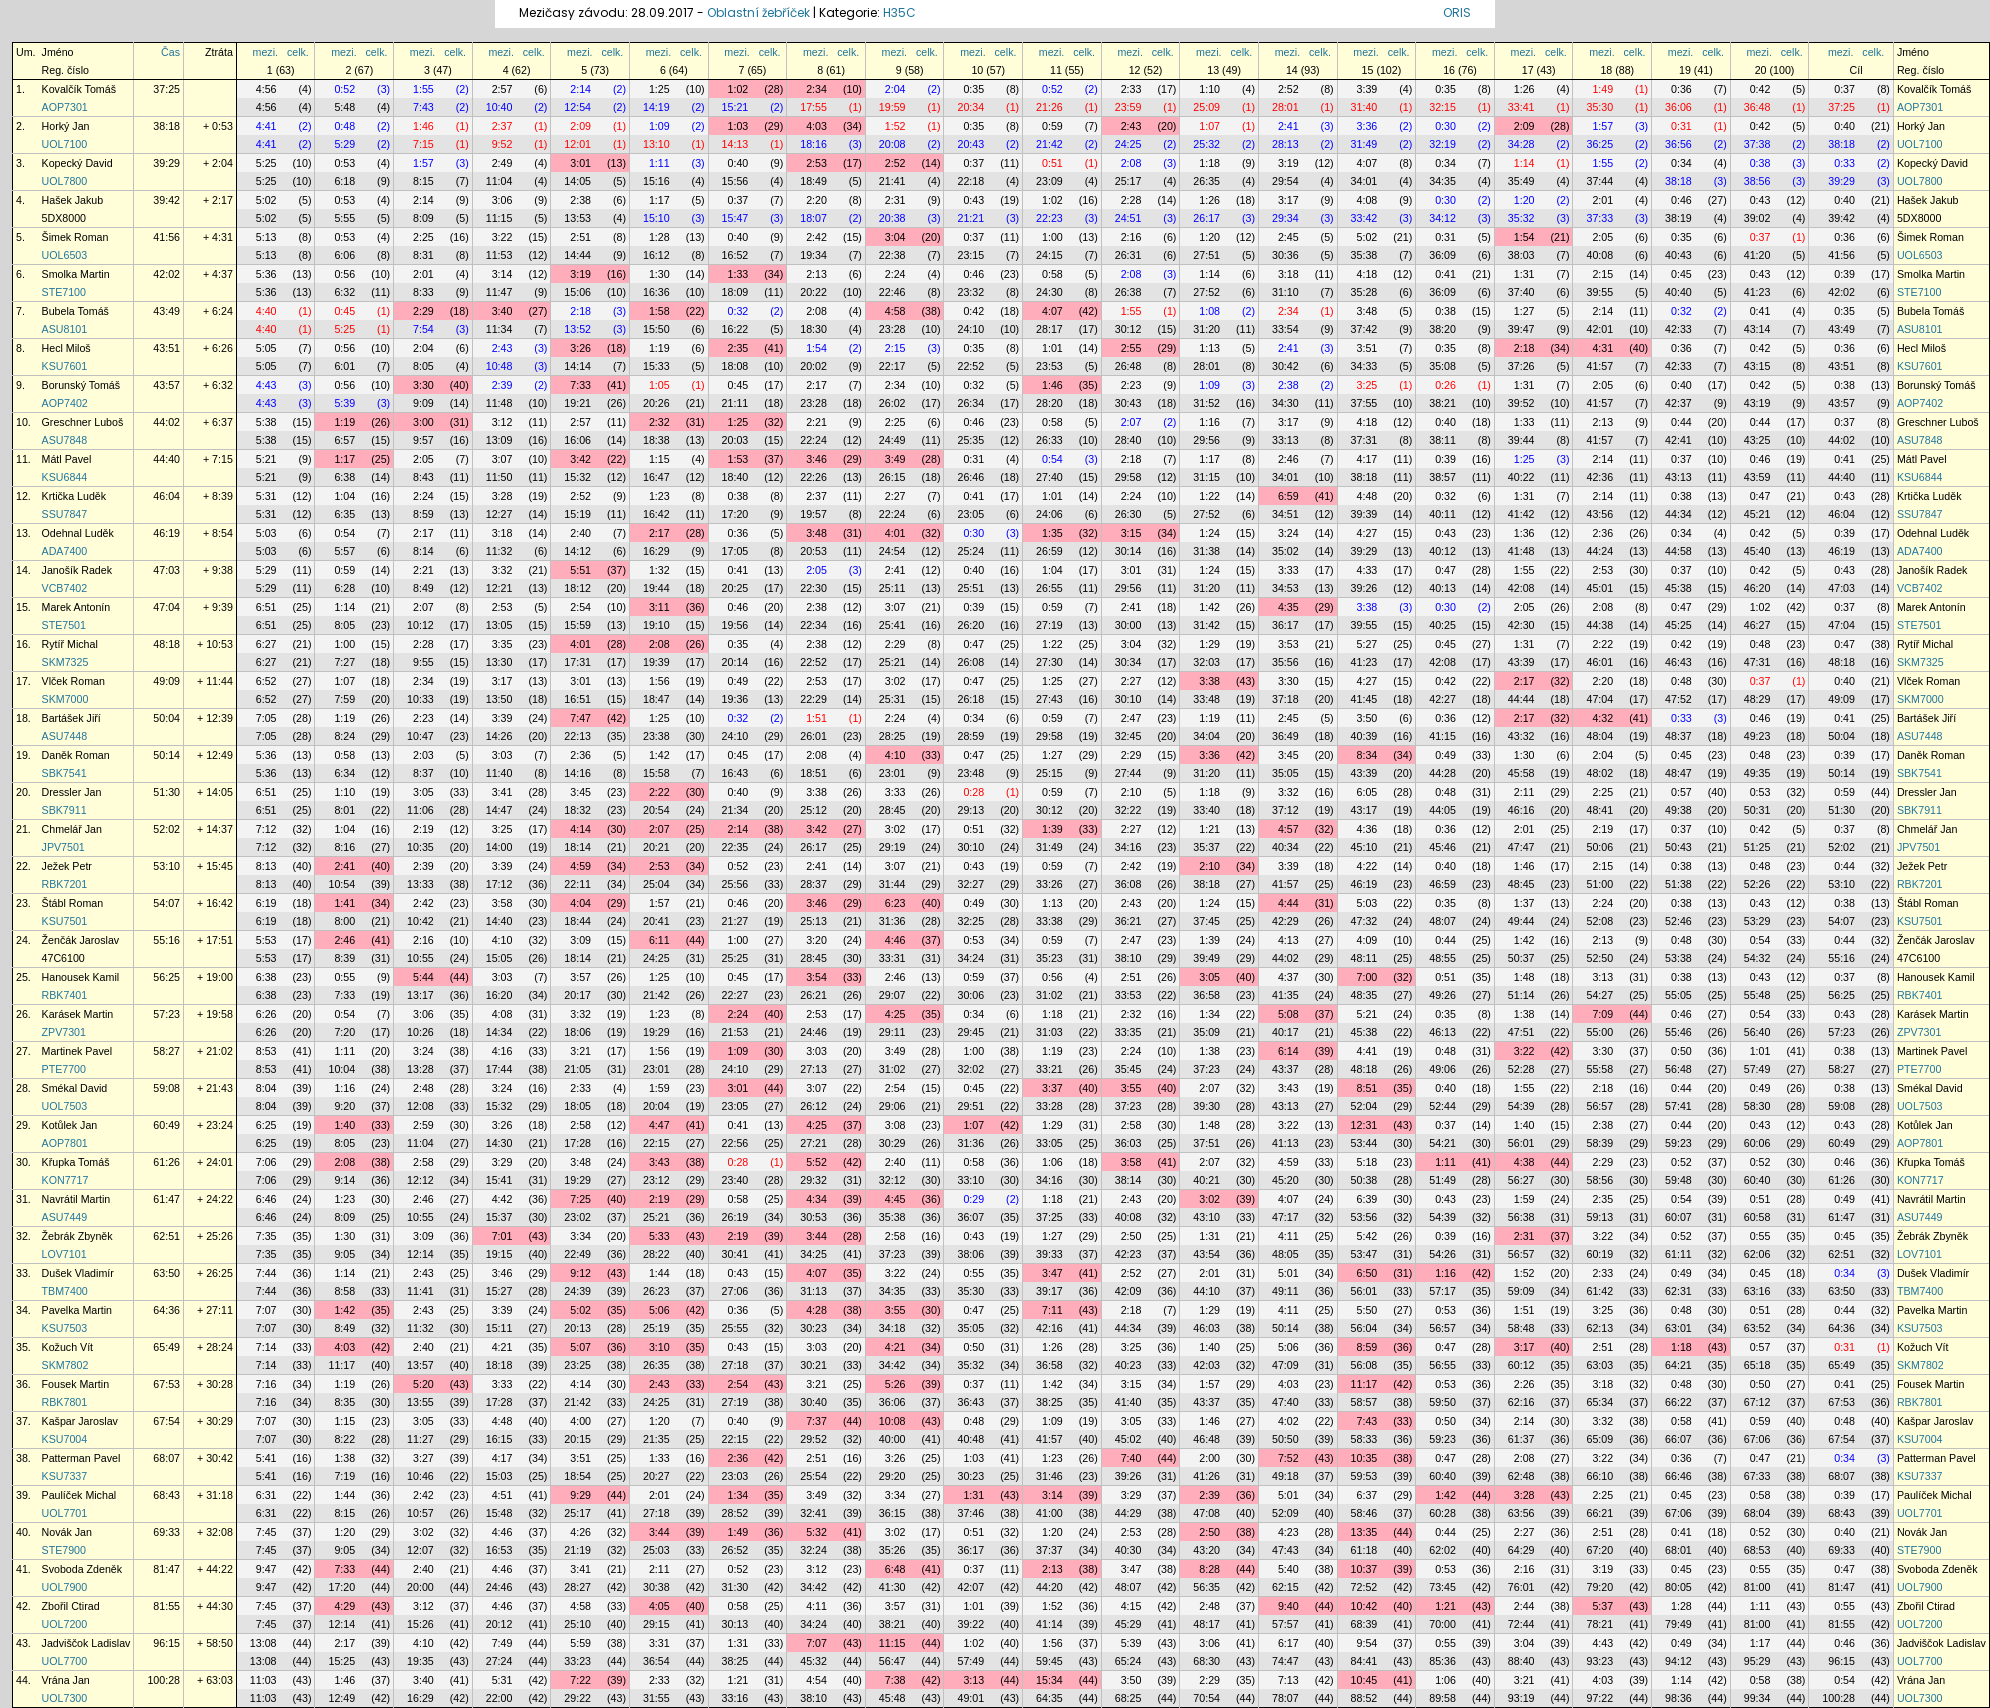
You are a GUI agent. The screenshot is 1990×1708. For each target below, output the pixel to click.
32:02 (970, 1069)
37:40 (1521, 292)
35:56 (1285, 662)
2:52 (1288, 89)
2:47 (1131, 718)
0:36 (1681, 89)
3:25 (1367, 385)
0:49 (738, 681)
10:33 (420, 699)
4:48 (1367, 496)
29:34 (1285, 218)
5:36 (266, 274)
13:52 (577, 329)
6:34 (344, 773)
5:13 (266, 237)
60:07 (1678, 1217)
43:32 (1521, 736)
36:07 (970, 1217)
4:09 (1367, 940)
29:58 (1128, 477)
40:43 (1678, 255)
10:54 (341, 884)
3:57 (580, 977)
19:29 (656, 1032)
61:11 (1678, 1254)
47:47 (1521, 847)
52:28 (1521, 1069)
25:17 (1128, 181)
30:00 (1128, 625)
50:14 (166, 755)
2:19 (423, 829)
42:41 (1678, 440)
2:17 (816, 385)
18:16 (813, 144)
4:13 (1288, 940)
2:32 (659, 422)
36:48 (1757, 107)
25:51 (970, 588)
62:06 (1757, 1254)
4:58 (895, 311)
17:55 (813, 107)
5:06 (659, 1310)
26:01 (813, 736)
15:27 (499, 1291)
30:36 (1285, 255)
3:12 (502, 422)
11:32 (499, 551)
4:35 (1288, 607)
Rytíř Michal (70, 644)
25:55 (735, 1328)
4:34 (816, 1199)
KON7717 (65, 1180)
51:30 (166, 792)
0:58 (1052, 274)
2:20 (816, 200)
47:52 (1678, 699)
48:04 (1599, 736)
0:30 (1445, 126)
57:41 (1678, 1106)
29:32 (813, 1180)
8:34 (1367, 755)
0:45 (1681, 274)
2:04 (895, 89)
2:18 (580, 311)
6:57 (344, 440)
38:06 (970, 1254)
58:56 (1599, 1180)
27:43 (1049, 699)
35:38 (1364, 255)
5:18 (1367, 1162)
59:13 (1599, 1217)
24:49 (892, 440)
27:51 (1206, 255)
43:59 (1757, 477)
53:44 (1364, 1143)
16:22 (735, 329)
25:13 (813, 921)
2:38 (580, 200)
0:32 (738, 311)
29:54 (1285, 181)
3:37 (1052, 1088)
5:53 (266, 940)
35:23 (1049, 958)
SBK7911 (64, 810)
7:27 (344, 662)
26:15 (892, 477)
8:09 (423, 218)
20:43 (970, 144)
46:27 (1757, 625)
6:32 (344, 292)
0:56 (344, 274)
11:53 (499, 255)
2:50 (1131, 1236)
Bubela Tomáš (75, 311)
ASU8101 (65, 329)
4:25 (895, 1014)
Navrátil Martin (76, 1199)
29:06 (892, 1106)
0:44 (1681, 422)
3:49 (895, 459)
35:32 (1521, 218)
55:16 (166, 940)
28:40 (1128, 440)
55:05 (1678, 995)
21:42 (1049, 144)
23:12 (656, 1180)
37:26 (1521, 366)
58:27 (166, 1051)
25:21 (892, 662)
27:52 (1206, 292)
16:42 (656, 514)
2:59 (423, 1125)
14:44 (577, 255)
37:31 (1364, 440)
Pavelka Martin (77, 1310)
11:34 (499, 329)
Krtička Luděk (74, 496)
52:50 (1599, 958)
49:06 (1442, 1069)
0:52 (344, 89)
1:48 (1524, 977)
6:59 (1288, 496)
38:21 (1442, 403)
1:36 (1524, 533)
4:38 (1524, 1162)
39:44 (1521, 440)
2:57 (502, 89)
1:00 (1052, 237)
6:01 (344, 366)
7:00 (1367, 977)
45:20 (1285, 1180)
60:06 (1757, 1143)
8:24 (344, 736)
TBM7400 (65, 1291)
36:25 (1599, 144)
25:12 (813, 810)
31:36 (892, 921)
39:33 (1049, 1254)
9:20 (344, 1106)
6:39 (1367, 1199)
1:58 (659, 311)
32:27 (970, 884)
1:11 (659, 163)
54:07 (166, 903)
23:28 (892, 329)
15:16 (656, 181)
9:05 (344, 1254)
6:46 (266, 1199)
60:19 (1599, 1254)
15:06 (577, 292)
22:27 (735, 995)
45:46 (1442, 847)
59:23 (1678, 1143)
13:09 (499, 440)
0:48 (344, 126)
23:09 (1049, 181)
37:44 (1599, 181)
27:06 (735, 1291)
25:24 (970, 551)
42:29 (1285, 921)
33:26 (1049, 884)
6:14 (1288, 1051)
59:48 (1678, 1180)
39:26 (1364, 588)
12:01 (577, 144)
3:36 (1367, 126)
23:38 (656, 736)
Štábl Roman (73, 903)
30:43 (1128, 403)
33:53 (1128, 995)
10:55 (420, 958)
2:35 (738, 348)
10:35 (420, 847)
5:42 (1367, 1236)
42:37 (1678, 403)
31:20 (1206, 329)
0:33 (1844, 163)
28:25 (892, 736)
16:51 (577, 699)
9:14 (344, 1180)
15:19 (577, 514)
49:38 (1678, 810)
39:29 (166, 163)
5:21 (266, 459)
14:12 (577, 551)
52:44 (1442, 1106)
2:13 (816, 274)
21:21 (970, 218)
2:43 (1131, 126)
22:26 (813, 477)
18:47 (656, 699)
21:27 (735, 921)
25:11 (892, 588)
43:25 (1757, 440)
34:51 (1285, 514)
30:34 (1128, 662)
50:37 (1521, 958)
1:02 (738, 89)
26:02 (892, 403)
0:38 (1760, 163)
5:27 (1367, 644)
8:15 (423, 181)
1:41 (344, 903)
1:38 (1524, 1014)
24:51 (1128, 218)
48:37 (1678, 736)
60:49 (166, 1125)
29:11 (892, 1032)
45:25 (1678, 625)
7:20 (344, 1032)
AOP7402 (65, 403)
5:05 (266, 348)
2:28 (1131, 200)
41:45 (1364, 699)
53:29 (1757, 921)
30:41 (735, 1254)
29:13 (970, 810)
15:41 (499, 1180)
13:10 (656, 144)
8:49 (423, 588)
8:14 (423, 551)
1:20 (1524, 200)
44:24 (1599, 551)
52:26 (1757, 884)
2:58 (580, 1125)
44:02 (166, 422)
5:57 (344, 551)
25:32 (1206, 144)
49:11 (1285, 1291)
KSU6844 (65, 477)
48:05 (1285, 1254)
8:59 (423, 514)
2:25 (423, 237)
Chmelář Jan (72, 829)
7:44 (266, 1273)
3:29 (502, 1162)
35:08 (1442, 366)
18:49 (813, 181)
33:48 (1206, 699)
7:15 (423, 144)
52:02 (166, 829)
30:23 (813, 1328)
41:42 (1521, 514)
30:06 (970, 995)
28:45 (892, 810)
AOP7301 (65, 107)
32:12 (892, 1180)
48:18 (166, 644)
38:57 (1442, 477)
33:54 (1285, 329)
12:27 (499, 514)
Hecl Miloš (66, 348)
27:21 (813, 1143)
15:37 (499, 1217)
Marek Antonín (76, 607)
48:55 (1442, 958)
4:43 (266, 385)
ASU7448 (65, 736)
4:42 (502, 1199)
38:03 (1521, 255)
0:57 (1681, 792)
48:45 (1521, 884)
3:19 (1288, 163)
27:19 (1049, 625)
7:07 (266, 1310)
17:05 (735, 551)
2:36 (1602, 533)
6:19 (266, 903)
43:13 (1678, 477)
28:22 (656, 1254)
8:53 (266, 1051)
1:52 (895, 126)
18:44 (577, 921)
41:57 (1599, 366)
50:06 (1599, 847)
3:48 (1367, 311)
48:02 (1599, 773)
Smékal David (75, 1088)
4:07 (1367, 163)
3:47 (1052, 1273)
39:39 (1364, 514)
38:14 (1128, 1180)
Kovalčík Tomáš (79, 89)
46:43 (1678, 662)
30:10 (1128, 699)
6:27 (266, 644)
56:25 (166, 977)
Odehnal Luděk (78, 533)
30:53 (813, 1217)
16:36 (656, 292)
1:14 (1524, 163)
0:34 (1445, 163)
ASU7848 (65, 440)
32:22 (1128, 810)
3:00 (423, 422)
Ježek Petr (67, 866)
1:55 (423, 89)
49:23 (1757, 736)
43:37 (1285, 1069)
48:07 (1442, 921)
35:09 (1206, 1032)
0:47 (1760, 496)
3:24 (1288, 533)
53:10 (166, 866)
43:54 (1206, 1254)
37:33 (1599, 218)
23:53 (1049, 366)
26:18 (970, 699)
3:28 (502, 496)
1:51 (816, 718)
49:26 (1442, 995)
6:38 (344, 477)
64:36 (166, 1310)
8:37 (423, 773)
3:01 (580, 163)
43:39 (1521, 662)
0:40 (1844, 126)
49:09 (166, 681)
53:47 (1364, 1254)
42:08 (1521, 588)
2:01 (1602, 200)
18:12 (577, 588)
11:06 (420, 810)
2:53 (816, 163)
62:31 (1678, 1291)
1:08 (1209, 311)
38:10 (1128, 958)
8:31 (423, 255)
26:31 (1128, 255)
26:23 (656, 1291)
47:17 (1285, 1217)
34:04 (1206, 736)
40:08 (1599, 255)
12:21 (499, 588)
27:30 (1049, 662)
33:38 (1049, 921)
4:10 (895, 755)
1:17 (659, 200)
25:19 (656, 1328)
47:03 (166, 570)
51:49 (1442, 1180)
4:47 (659, 1125)
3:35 (502, 644)
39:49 (1206, 958)
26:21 (813, 995)
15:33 (656, 366)
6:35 (344, 514)
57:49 (1757, 1069)
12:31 (1364, 1125)
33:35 (1128, 1032)
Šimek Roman (75, 237)
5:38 (266, 422)
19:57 (813, 514)
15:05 (499, 958)
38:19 (1678, 218)
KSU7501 (65, 921)
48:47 (1678, 773)
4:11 (1288, 1236)
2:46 (1288, 459)
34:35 (1442, 181)
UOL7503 (65, 1106)
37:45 (1206, 921)
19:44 (656, 588)
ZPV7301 (64, 1032)
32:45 (1128, 736)
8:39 (344, 958)
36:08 (1128, 884)
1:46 (423, 126)
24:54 (892, 551)
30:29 (892, 1143)
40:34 (1285, 847)
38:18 (166, 126)
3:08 (895, 1125)
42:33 (1678, 329)
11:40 (499, 773)
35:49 (1521, 181)
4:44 (1288, 903)
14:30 (499, 1143)
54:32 (1757, 958)
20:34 (970, 107)
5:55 (344, 218)
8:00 (344, 921)
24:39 (577, 1291)
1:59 (659, 1088)
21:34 (735, 810)
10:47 (420, 736)
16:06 (577, 440)
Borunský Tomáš (81, 385)
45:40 (1757, 551)
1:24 (1209, 533)
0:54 (1052, 459)
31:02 (1049, 995)
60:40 (1757, 1180)
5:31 (266, 496)
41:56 (166, 237)
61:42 (1599, 1291)
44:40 (166, 459)
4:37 (1288, 977)
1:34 (1209, 1014)
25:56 (735, 884)
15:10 (656, 218)
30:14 (1128, 551)
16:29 (656, 551)
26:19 (735, 1217)
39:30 (1206, 1106)
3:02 (895, 681)
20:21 (656, 847)
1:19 (659, 348)
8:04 (266, 1088)
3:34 (580, 1236)
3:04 (895, 237)
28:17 (1049, 329)
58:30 (1757, 1106)
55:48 (1757, 995)
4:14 (580, 829)
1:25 (659, 89)
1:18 (1209, 163)
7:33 (580, 385)
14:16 (577, 773)
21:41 (892, 181)
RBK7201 (65, 884)
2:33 (1131, 89)
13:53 (577, 218)
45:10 (1364, 847)
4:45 (895, 1199)
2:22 (1602, 644)
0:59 (1052, 126)
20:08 (892, 144)
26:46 (970, 477)
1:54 (1524, 237)
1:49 (1602, 89)
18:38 (656, 440)
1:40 (344, 1125)
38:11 (1442, 440)
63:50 (166, 1273)
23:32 (970, 292)
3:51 (1367, 348)
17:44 (499, 1069)
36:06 (1678, 107)
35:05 (1285, 773)
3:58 (502, 903)
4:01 (895, 533)
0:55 (344, 977)
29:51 (970, 1106)
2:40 (580, 533)
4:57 (1288, 829)
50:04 (166, 718)
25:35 (970, 440)
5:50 (1367, 1310)
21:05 (577, 1069)
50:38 (1364, 1180)
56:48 (1678, 1069)
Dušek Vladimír (78, 1273)
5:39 (344, 403)
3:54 (816, 977)
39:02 (1757, 218)
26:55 (1049, 588)
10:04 (341, 1069)
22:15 (656, 1143)
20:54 (656, 810)
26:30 (1128, 514)
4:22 (1367, 866)
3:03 (502, 755)
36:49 (1285, 736)
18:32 (577, 810)
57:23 (166, 1014)
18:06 (577, 1032)
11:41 (420, 1291)
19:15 (499, 1254)
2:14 (580, 89)
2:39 (502, 385)
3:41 (502, 792)
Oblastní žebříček (758, 12)
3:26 (580, 348)
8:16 (344, 847)
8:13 (266, 866)
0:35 (973, 89)
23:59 (1128, 107)
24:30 (1049, 292)
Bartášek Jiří (71, 718)
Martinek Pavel (77, 1051)
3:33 (1288, 570)
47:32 (1364, 921)
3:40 (502, 311)
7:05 (266, 718)
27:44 (1128, 773)
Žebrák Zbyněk (77, 1236)
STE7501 (64, 625)
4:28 (816, 1310)
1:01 (1052, 348)
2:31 (895, 200)
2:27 (895, 496)
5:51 (580, 570)
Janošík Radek (77, 570)
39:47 (1521, 329)
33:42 (1364, 218)
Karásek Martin (78, 1014)
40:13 (1442, 588)
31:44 (892, 884)
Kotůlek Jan (70, 1125)
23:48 (970, 773)
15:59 (577, 625)
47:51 (1521, 1032)
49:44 (1521, 921)
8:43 (423, 477)
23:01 (892, 773)
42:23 (1128, 1254)
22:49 (577, 1254)
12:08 (420, 1106)
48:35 (1364, 995)
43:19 (1757, 403)
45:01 (1599, 588)
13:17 (420, 995)
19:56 (735, 625)
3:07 (502, 459)
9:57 (423, 440)
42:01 (1599, 329)
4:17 (1367, 459)
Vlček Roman (73, 681)
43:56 (1599, 514)
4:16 (502, 1051)
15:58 (656, 773)
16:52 (735, 255)
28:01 (1285, 107)
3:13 (1602, 977)
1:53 (738, 459)
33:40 (1206, 810)
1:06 (1052, 1162)
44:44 (1521, 699)
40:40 (1678, 292)
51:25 (1757, 847)
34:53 (1285, 588)
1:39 (1052, 829)
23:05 (970, 514)
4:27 (1367, 533)
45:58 (1521, 773)
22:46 (892, 292)
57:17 (1442, 1291)
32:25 (970, 921)
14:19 (656, 107)
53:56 (1364, 1217)
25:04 (656, 884)
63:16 (1757, 1291)
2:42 (816, 237)
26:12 (813, 1106)
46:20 (1757, 588)
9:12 (580, 1273)
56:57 (1599, 1106)
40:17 (1285, 1032)
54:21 (1442, 1143)
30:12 (1128, 329)
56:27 (1521, 1180)
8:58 (344, 1291)
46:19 (166, 533)
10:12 (420, 625)
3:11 (659, 607)
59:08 (166, 1088)
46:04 (166, 496)
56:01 (1521, 1143)
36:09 (1442, 255)
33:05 (1049, 1143)
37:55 (1364, 403)
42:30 (1521, 625)
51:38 (1678, 884)
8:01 (344, 810)
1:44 (659, 1273)
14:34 (499, 1032)
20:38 (892, 218)
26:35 (1206, 181)
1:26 (1524, 89)
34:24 (970, 958)
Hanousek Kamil (81, 977)
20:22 (813, 292)
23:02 (577, 1217)
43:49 (166, 311)
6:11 (659, 940)
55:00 (1599, 1032)
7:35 (266, 1236)
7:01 (502, 1236)
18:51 (813, 773)
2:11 (1524, 792)
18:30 (813, 329)
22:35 (735, 847)
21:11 (735, 403)
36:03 (1128, 1143)
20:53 (813, 551)
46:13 (1442, 1032)
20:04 (656, 1106)
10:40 (499, 107)
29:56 (1206, 440)
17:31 (577, 662)
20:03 (735, 440)
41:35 (1285, 995)
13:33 (420, 884)
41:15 (1442, 736)
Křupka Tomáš (76, 1162)
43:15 (1757, 366)
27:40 (1049, 477)
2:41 (1288, 126)
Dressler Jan (72, 792)
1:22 (1209, 496)
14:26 (499, 736)
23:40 (735, 1180)
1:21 (1209, 829)
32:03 (1206, 662)
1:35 (1052, 533)
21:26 (1049, 107)
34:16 (1128, 847)
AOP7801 (65, 1143)
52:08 (1599, 921)
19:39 (656, 662)
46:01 (1599, 662)
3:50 (1367, 718)
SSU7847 (65, 514)
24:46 (813, 1032)
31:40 (1364, 107)
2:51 (580, 237)
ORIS (1457, 12)
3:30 (423, 385)
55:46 (1678, 1032)
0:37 (1844, 89)
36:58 (1206, 995)
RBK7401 (65, 995)
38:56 (1757, 181)
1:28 (659, 237)
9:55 (423, 662)
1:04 (344, 496)
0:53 (344, 163)
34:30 (1285, 403)
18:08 (735, 366)
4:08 (1367, 200)
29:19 (892, 847)
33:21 (1049, 1069)
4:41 (266, 126)
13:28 (420, 1069)
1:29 (1209, 644)
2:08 (1131, 163)
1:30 (659, 274)
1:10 (1209, 89)
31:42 (1206, 625)
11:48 (499, 403)
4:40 (266, 311)
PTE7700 (64, 1069)
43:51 (166, 348)
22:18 (970, 181)
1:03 (738, 126)
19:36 (735, 699)
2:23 (1131, 385)
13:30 (499, 662)
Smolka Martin (76, 274)
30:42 (1285, 366)
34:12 (1442, 218)
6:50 (1367, 1273)
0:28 (973, 792)
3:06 (502, 200)
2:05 (1602, 237)
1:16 (1209, 422)
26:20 (970, 625)
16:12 (656, 255)
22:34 (813, 625)
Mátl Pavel (67, 459)
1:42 (1209, 607)
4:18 (1367, 274)
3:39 (1367, 89)
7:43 (423, 107)
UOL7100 (65, 144)
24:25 (1128, 144)
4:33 (1367, 570)
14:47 (499, 810)
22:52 (970, 366)
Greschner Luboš (83, 422)
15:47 (735, 218)
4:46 (895, 940)
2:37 (502, 126)
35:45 (1128, 1069)
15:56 (735, 181)
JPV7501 (63, 847)
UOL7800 (65, 181)
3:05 (423, 792)
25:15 (1049, 773)
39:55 (1599, 292)
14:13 (735, 144)
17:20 (735, 514)
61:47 (166, 1199)
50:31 (1757, 810)
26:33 (1049, 440)
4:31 (1602, 348)
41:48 (1521, 551)
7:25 (580, 1199)
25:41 (892, 625)
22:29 (813, 699)
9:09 (423, 403)
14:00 (499, 847)
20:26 (656, 403)
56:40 (1757, 1032)
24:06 (1049, 514)
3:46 (816, 459)
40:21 (1206, 1180)
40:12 (1442, 551)
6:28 (344, 588)
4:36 (1367, 829)
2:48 (423, 1088)
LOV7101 (64, 1254)
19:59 (892, 107)
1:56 (659, 681)
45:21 (1757, 514)
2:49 (502, 163)
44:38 (1599, 625)
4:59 (580, 866)
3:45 (1288, 755)
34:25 (813, 1254)
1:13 (1209, 348)
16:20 (499, 995)
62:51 (166, 1236)
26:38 (1128, 292)
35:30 (1599, 107)
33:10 (970, 1180)
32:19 (1442, 144)
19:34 (813, 255)
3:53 (1288, 644)
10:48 (499, 366)
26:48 (1128, 366)
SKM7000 (65, 699)
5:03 (266, 533)
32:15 (1442, 107)
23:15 (970, 255)
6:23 (895, 903)
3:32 (502, 570)
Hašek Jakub (73, 200)
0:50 (1681, 1051)
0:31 (1681, 126)
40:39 (1364, 736)
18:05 (577, 1106)
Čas (170, 52)
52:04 (1364, 1106)
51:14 (1521, 995)
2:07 (1131, 422)
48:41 (1599, 810)
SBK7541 (64, 773)
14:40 (499, 921)
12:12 (420, 1180)
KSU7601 (65, 366)
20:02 (813, 366)
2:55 (1131, 348)
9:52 (502, 144)
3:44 (816, 1236)
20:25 (735, 588)
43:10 (1206, 1217)
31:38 (1206, 551)
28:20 (1049, 403)
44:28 (1442, 773)
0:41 (1445, 274)
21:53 (735, 1032)
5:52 (816, 1162)
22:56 (735, 1143)
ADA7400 (65, 551)
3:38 (1367, 607)
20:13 (577, 1328)
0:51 (1052, 163)
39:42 (166, 200)
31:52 (1206, 403)
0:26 (1445, 385)
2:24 (895, 274)
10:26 (420, 1032)
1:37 (1524, 903)
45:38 (1678, 588)
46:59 (1442, 884)
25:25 (735, 958)
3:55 (1131, 1088)
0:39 (1844, 274)
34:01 (1364, 181)
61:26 (166, 1162)
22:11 (577, 884)
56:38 (1521, 1217)
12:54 (577, 107)
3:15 (1131, 533)
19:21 (577, 403)
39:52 (1521, 403)
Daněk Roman (76, 755)
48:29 (1757, 699)
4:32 (1602, 718)
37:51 (1206, 1143)
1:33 (738, 274)
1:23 (659, 496)
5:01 (1288, 1273)
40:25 (1442, 625)
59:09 (1521, 1291)
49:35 (1757, 773)
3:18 (1288, 274)
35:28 (1364, 292)
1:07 (1209, 126)
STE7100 (64, 292)
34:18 (892, 1328)
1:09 (659, 126)
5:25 (266, 163)
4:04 (580, 903)
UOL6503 (65, 255)
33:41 (1521, 107)
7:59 (344, 699)
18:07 (813, 218)
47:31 (1757, 662)
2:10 (1131, 792)
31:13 (813, 1291)
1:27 (1524, 311)
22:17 (892, 366)
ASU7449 (65, 1217)
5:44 (423, 977)
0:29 (973, 1199)
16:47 (656, 477)
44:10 (1206, 1291)
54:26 (1442, 1254)
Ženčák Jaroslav (81, 940)
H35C (899, 12)
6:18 (344, 181)
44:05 (1442, 810)
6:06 (344, 255)
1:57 (1602, 126)
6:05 (1367, 792)
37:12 (1285, 810)
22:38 (892, 255)
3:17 (1288, 200)
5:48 (344, 107)
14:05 (577, 181)
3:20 (816, 940)
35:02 (1285, 551)
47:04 (166, 607)
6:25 (266, 1125)
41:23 (1757, 292)
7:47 (580, 718)
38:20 (1442, 329)
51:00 (1599, 884)
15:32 (577, 477)
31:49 (1364, 144)
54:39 (1521, 1106)
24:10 (970, 329)
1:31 (1524, 274)
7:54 (423, 329)
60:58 (1757, 1217)
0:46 (1681, 200)
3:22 (502, 237)
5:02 (266, 200)
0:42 (1760, 89)
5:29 (344, 144)
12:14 (420, 1254)
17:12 (499, 884)
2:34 (816, 89)
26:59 (1049, 551)
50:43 (1678, 847)
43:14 (1757, 329)
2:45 (1288, 237)
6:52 (266, 681)
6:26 (266, 1014)
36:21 (1128, 921)
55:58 (1599, 1069)
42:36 (1599, 477)
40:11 (1442, 514)
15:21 (735, 107)
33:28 (1049, 1106)
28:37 (813, 884)
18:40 (735, 477)
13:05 (499, 625)
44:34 (1678, 514)
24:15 (1049, 255)
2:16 (1131, 237)
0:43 (973, 200)
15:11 (499, 1328)
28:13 (1285, 144)
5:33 (659, 1236)
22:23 (1049, 218)
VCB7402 (65, 588)
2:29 (423, 311)
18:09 (735, 292)
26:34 (970, 403)
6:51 (266, 607)
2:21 (816, 422)
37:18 (1285, 699)
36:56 (1678, 144)
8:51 (1367, 1088)
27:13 (813, 1069)
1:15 (659, 459)
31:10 (1285, 292)
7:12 (266, 829)
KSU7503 (65, 1328)
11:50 (499, 477)
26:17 (1206, 218)
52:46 (1678, 921)
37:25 (166, 89)
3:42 (580, 459)
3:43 (1288, 1088)
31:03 (1049, 1032)
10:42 (420, 921)
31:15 (1206, 477)
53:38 (1678, 958)
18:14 (577, 847)
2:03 (423, 755)
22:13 (577, 736)
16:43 (735, 773)
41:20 (1757, 255)
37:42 (1364, 329)
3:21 (580, 1051)
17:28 (577, 1143)
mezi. (265, 52)
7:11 (1052, 1310)
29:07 (892, 995)
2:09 (580, 126)
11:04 (499, 181)
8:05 (423, 366)
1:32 (659, 570)
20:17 (577, 995)
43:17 (1364, 810)
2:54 (580, 607)
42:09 (1128, 1291)
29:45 (970, 1032)
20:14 (735, 662)
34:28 (1521, 144)
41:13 (1285, 1143)
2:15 (1602, 274)
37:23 (1206, 1069)
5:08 (1288, 1014)
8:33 (423, 292)
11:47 (499, 292)
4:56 (266, 89)
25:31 (892, 699)
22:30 (813, 588)
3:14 (502, 274)
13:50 (499, 699)
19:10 (656, 625)
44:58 (1678, 551)
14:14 (577, 366)
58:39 (1599, 1143)
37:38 (1757, 144)
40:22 (1521, 477)
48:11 (1364, 958)
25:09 (1206, 107)
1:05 (659, 385)
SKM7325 (65, 662)
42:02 (166, 274)
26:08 (970, 662)
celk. (298, 52)
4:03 (816, 126)
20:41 (656, 921)
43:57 (166, 385)
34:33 (1364, 366)
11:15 (499, 218)
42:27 (1442, 699)
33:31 (892, 958)
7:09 (1602, 1014)
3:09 (580, 940)
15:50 (656, 329)
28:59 (970, 736)
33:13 (1285, 440)
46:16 (1521, 810)
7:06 (266, 1162)
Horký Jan (66, 126)
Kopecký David (77, 163)
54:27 (1599, 995)
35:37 (1206, 847)
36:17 (1285, 625)
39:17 (1049, 1291)
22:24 (813, 440)
